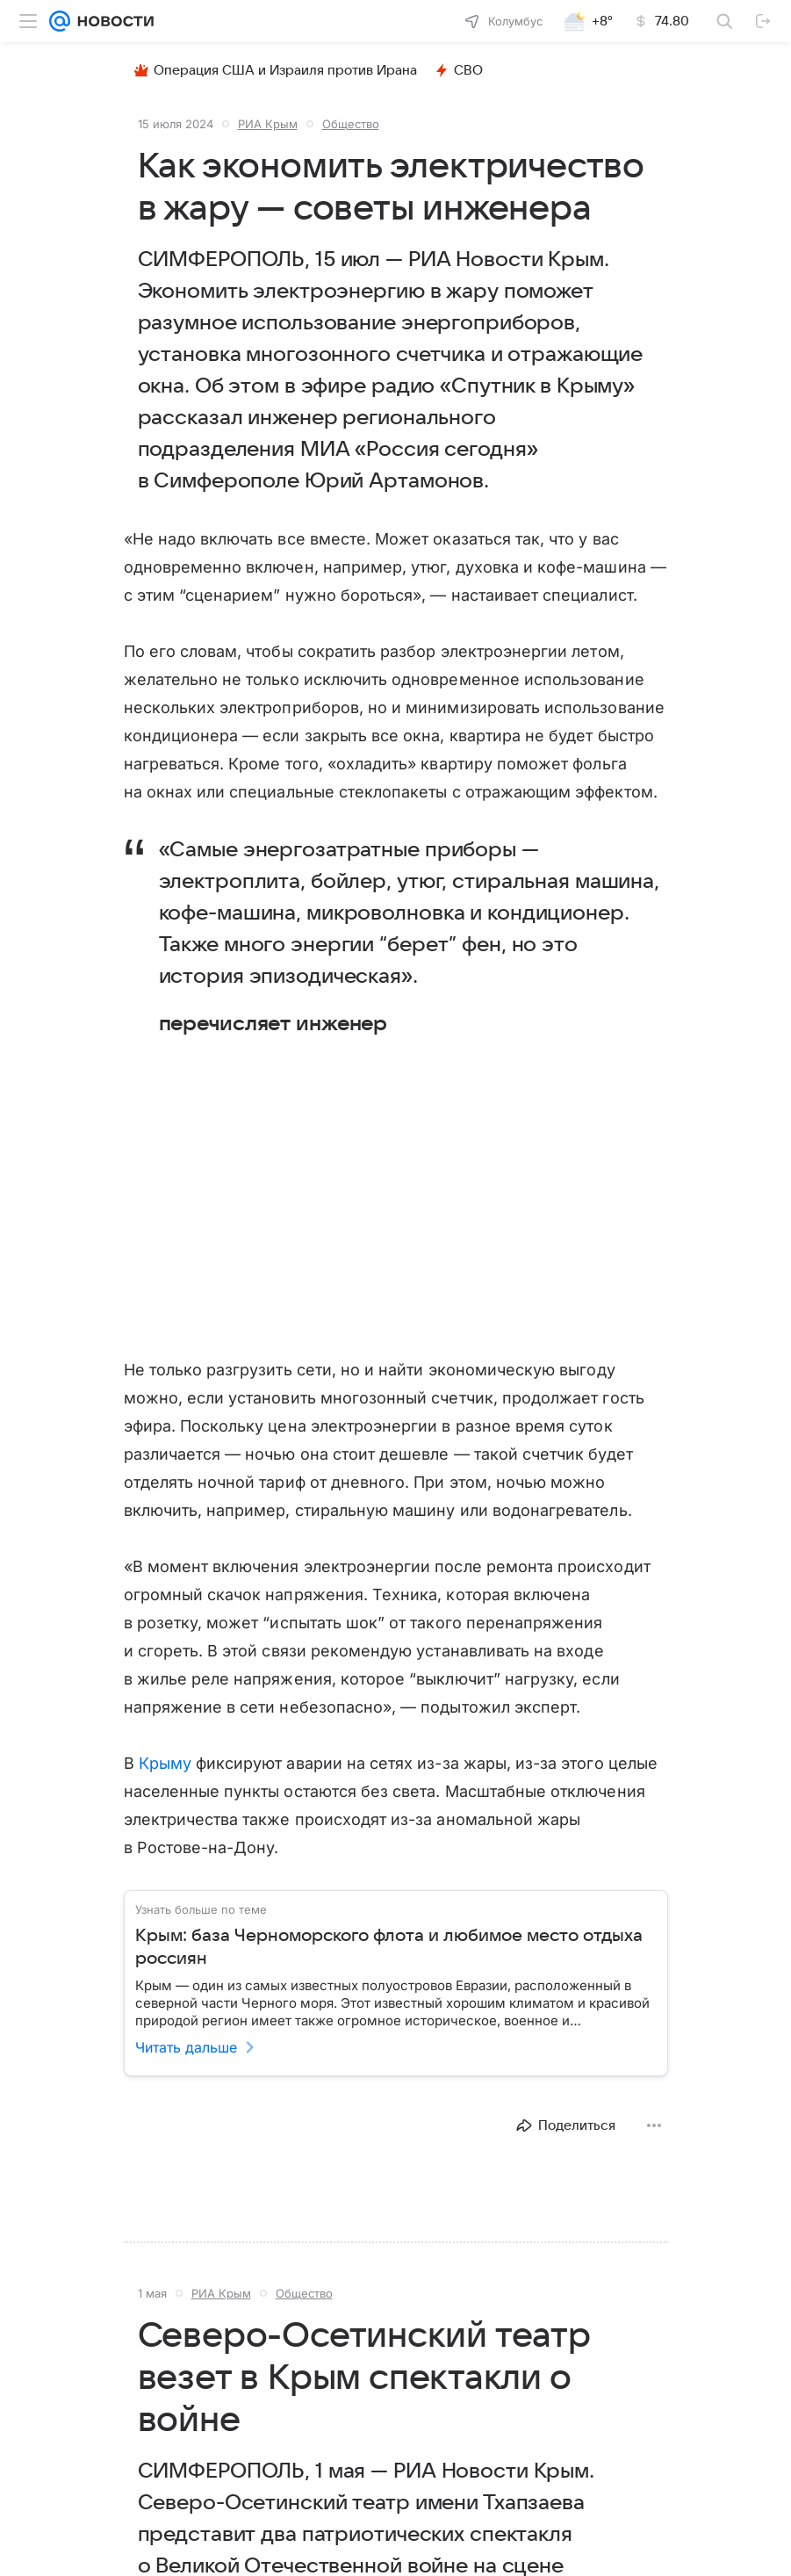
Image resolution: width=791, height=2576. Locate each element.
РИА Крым (268, 124)
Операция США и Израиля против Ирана (275, 70)
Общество (350, 124)
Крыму (165, 1763)
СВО (459, 70)
